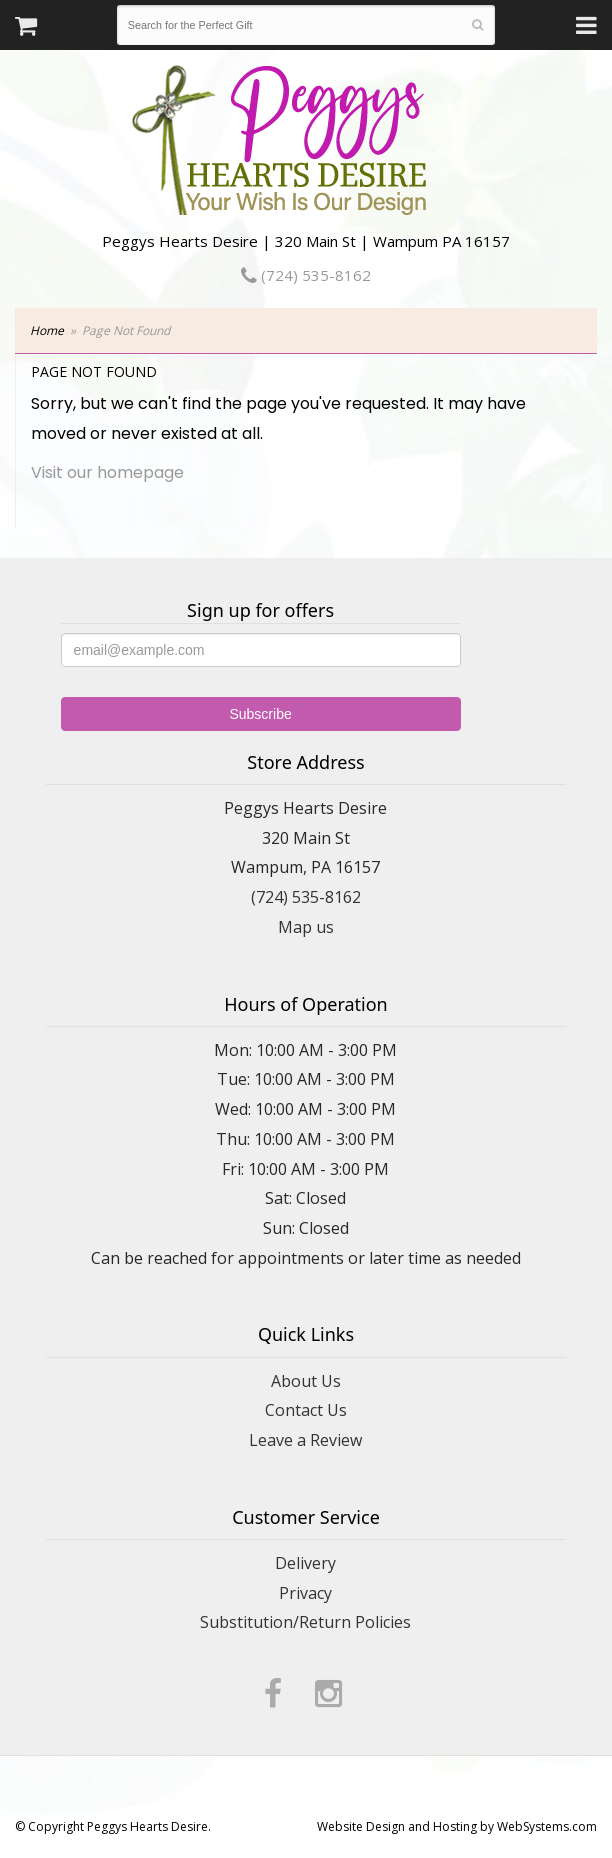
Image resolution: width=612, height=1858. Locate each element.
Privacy (305, 1593)
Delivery (305, 1563)
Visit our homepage (107, 472)
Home (47, 330)
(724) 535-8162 (306, 275)
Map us (306, 927)
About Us (306, 1381)
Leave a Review (305, 1440)
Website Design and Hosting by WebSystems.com (457, 1826)
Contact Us (306, 1410)
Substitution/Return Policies (305, 1622)
